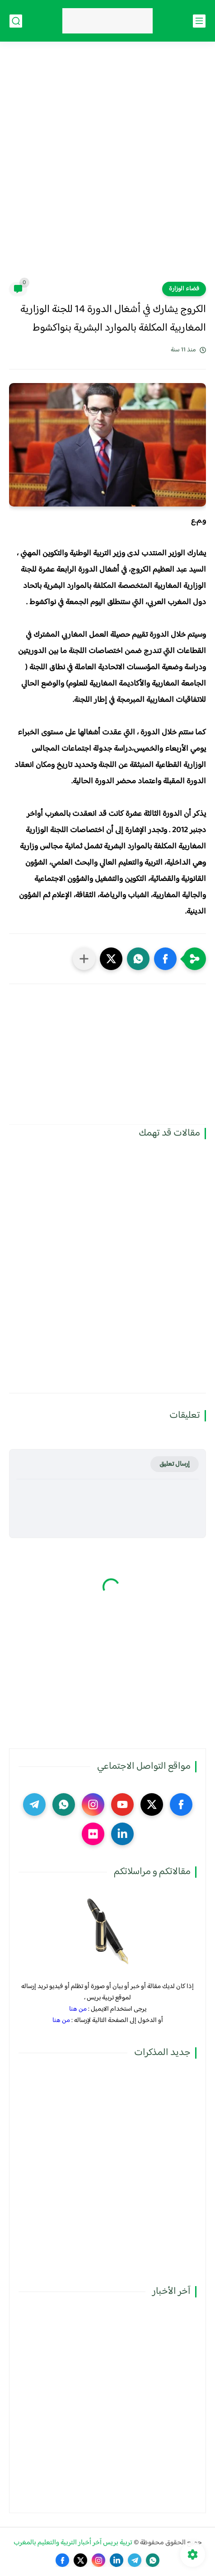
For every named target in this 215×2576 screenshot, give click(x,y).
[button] (165, 958)
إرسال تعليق (174, 1464)
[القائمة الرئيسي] (199, 21)
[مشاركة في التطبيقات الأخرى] (84, 958)
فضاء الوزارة (184, 289)
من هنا (78, 2009)
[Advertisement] (107, 167)
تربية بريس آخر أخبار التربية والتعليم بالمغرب (73, 2543)
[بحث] (16, 21)
